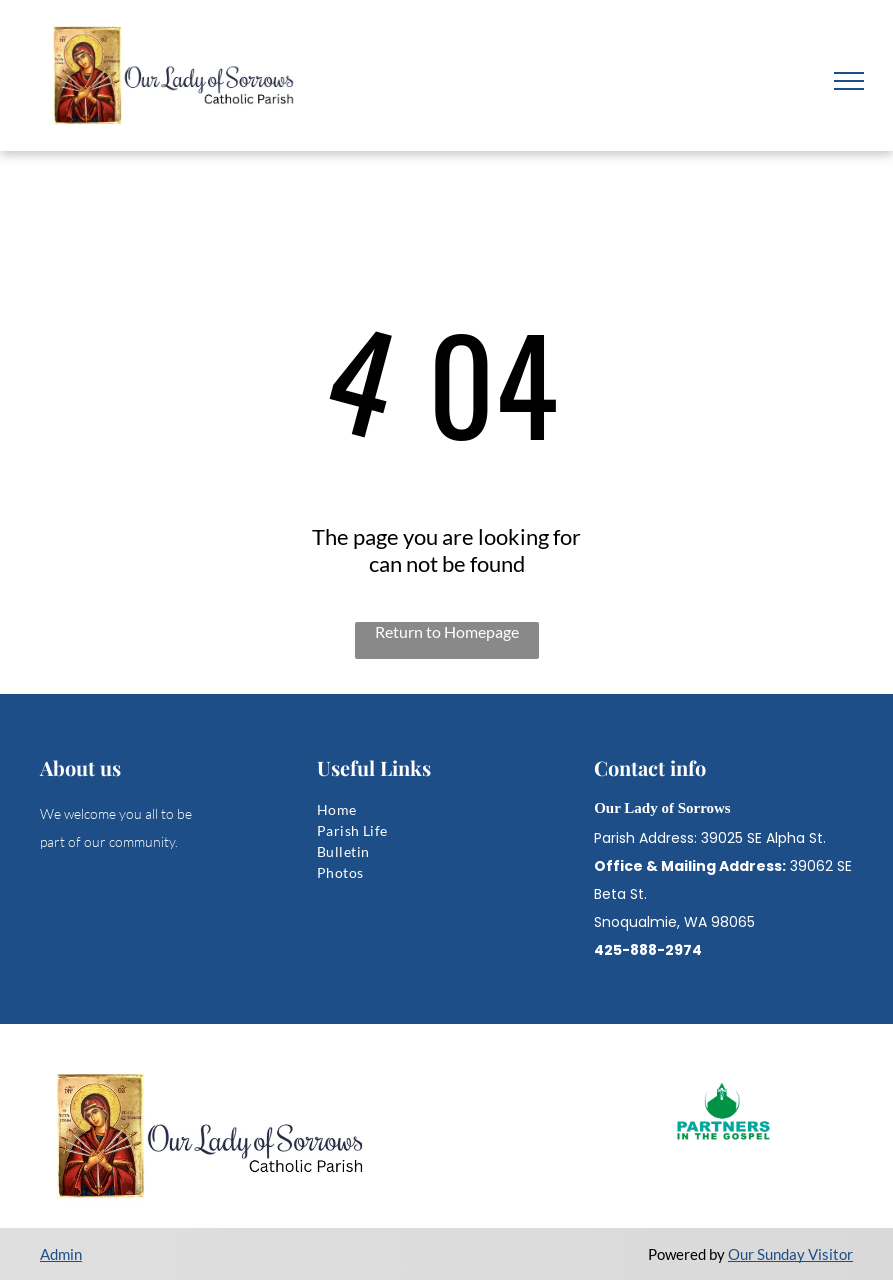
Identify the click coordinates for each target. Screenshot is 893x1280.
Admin (61, 1254)
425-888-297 (643, 950)
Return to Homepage (447, 631)
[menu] (849, 81)
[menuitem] (446, 809)
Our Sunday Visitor (790, 1254)
